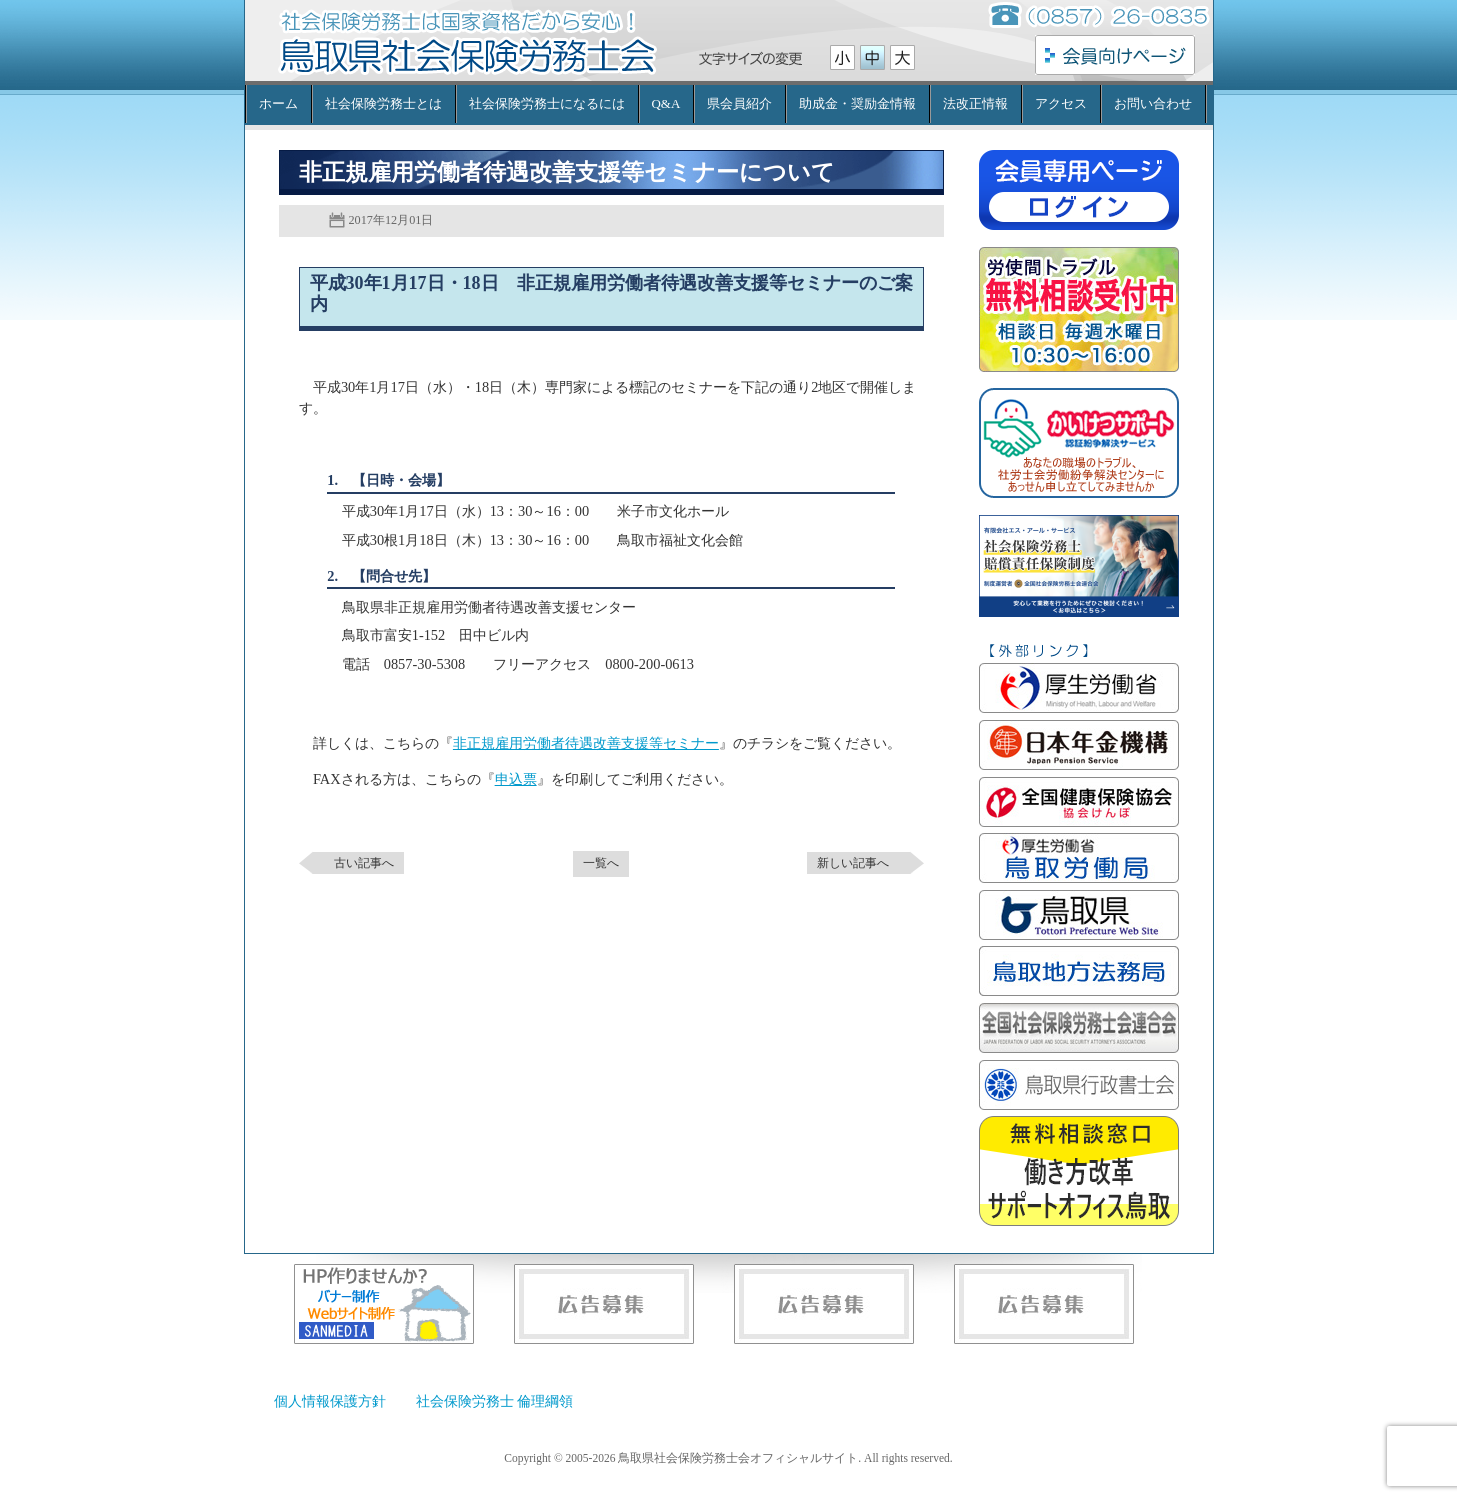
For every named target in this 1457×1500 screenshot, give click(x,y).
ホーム (278, 103)
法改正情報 (975, 103)
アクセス (1061, 103)
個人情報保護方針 (330, 1401)
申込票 (516, 779)
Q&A (666, 103)
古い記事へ (364, 863)
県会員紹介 (739, 103)
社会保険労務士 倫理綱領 (495, 1401)
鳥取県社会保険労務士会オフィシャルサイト (467, 55)
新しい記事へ (853, 863)
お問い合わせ (1153, 103)
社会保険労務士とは (383, 103)
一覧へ (601, 863)
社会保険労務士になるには (547, 103)
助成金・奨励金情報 (857, 103)
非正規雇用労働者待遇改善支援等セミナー (586, 743)
